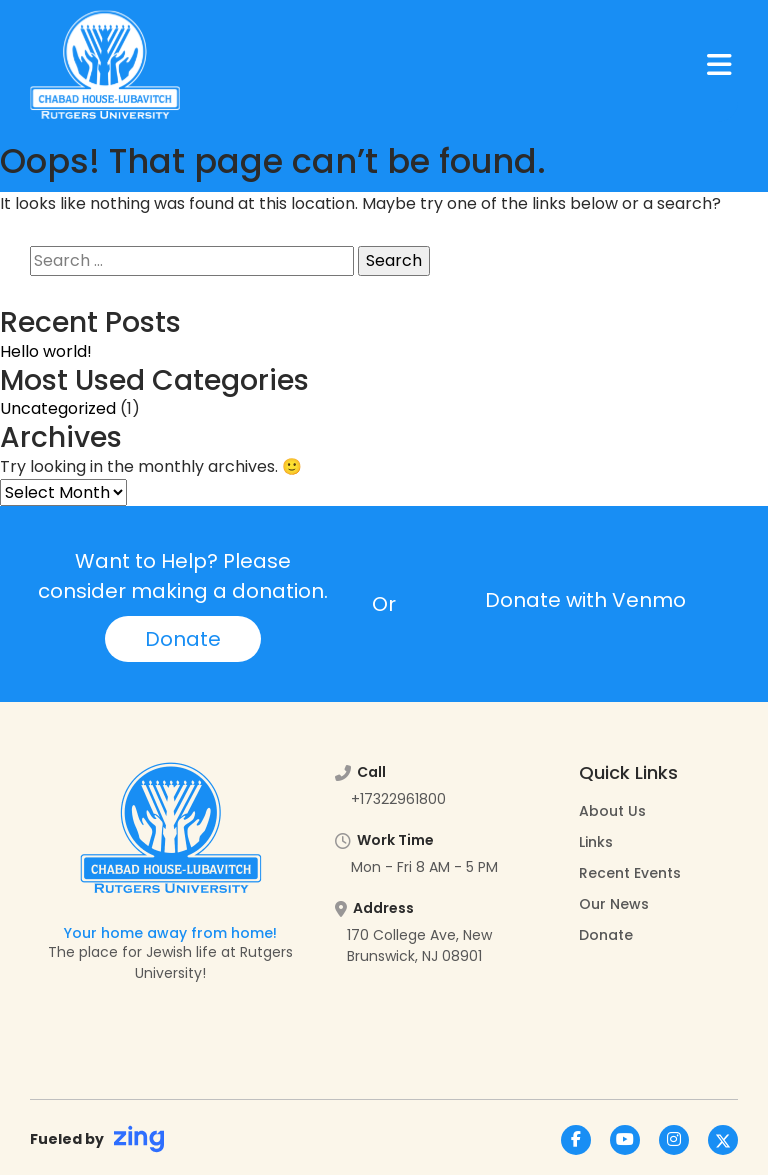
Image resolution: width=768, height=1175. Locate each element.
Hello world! (46, 351)
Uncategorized (58, 408)
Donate (183, 639)
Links (596, 842)
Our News (614, 904)
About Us (612, 811)
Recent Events (630, 873)
